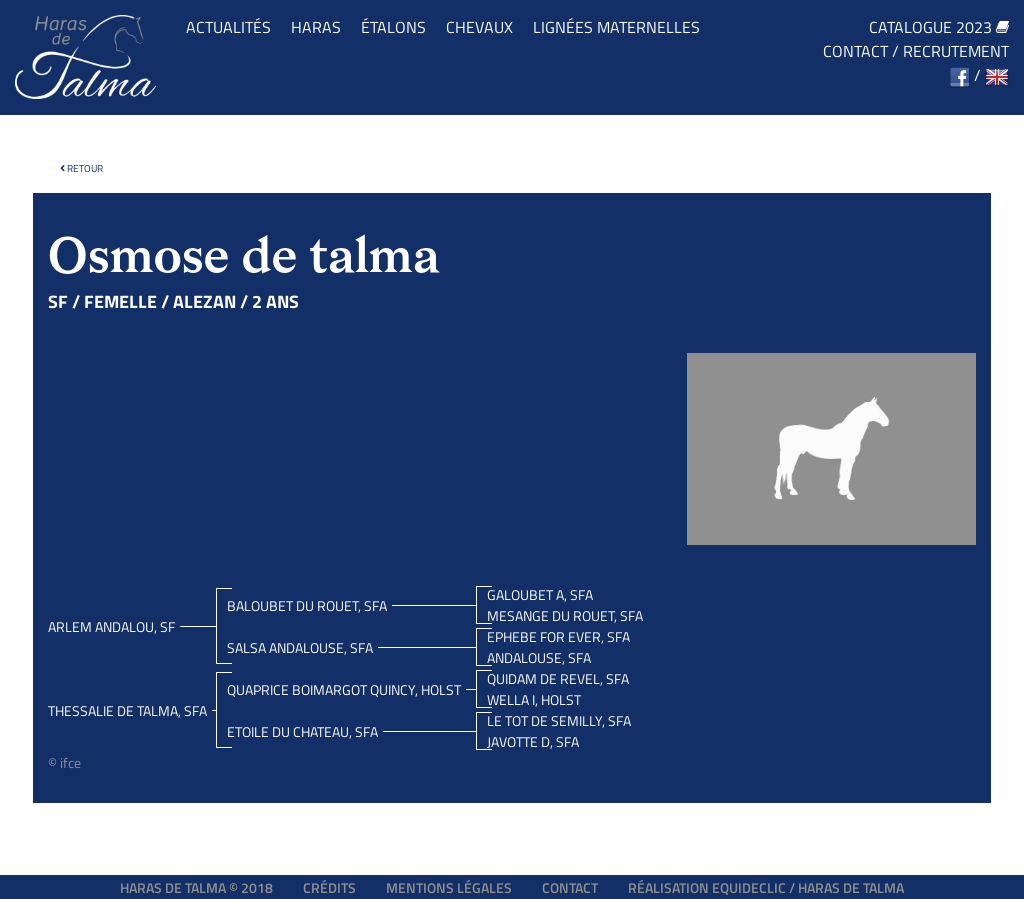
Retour (81, 168)
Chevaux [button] (479, 27)
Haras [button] (316, 27)
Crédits (329, 887)
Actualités (228, 27)
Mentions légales (449, 887)
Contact (855, 51)
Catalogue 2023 (939, 27)
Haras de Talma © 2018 (196, 887)
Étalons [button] (393, 27)
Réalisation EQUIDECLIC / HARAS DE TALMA (766, 887)
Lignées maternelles (616, 27)
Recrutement (956, 51)
